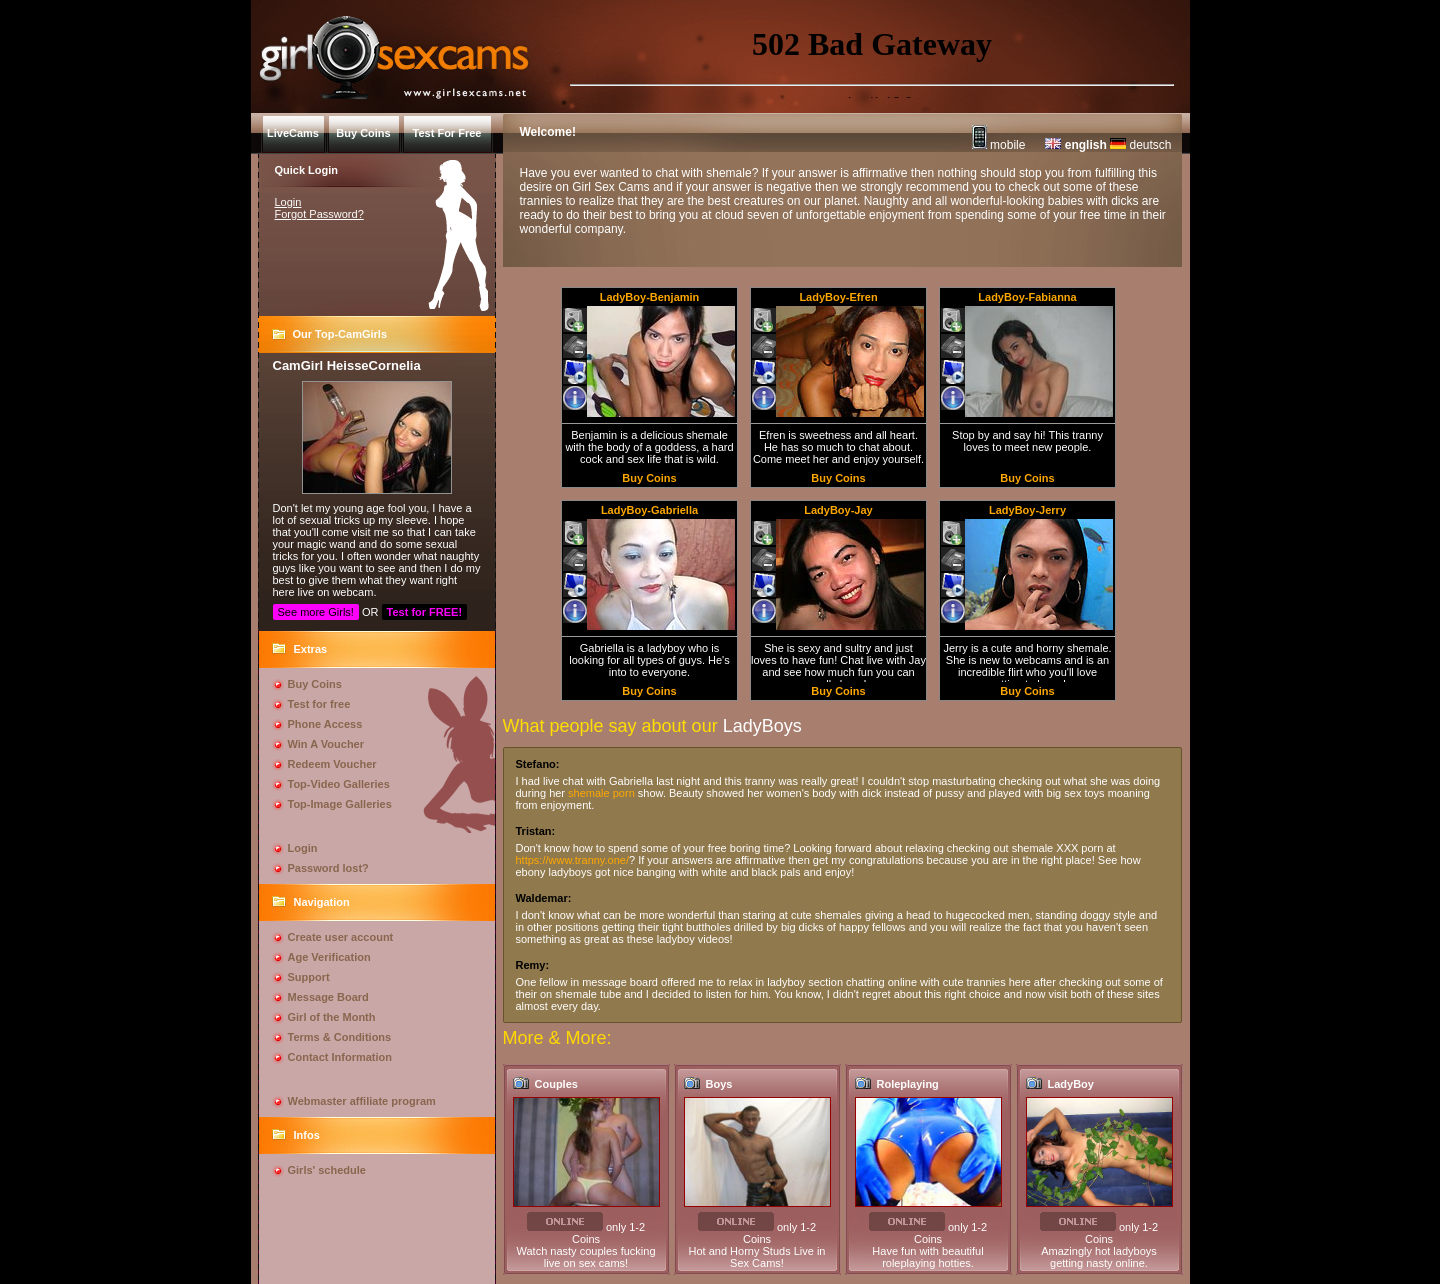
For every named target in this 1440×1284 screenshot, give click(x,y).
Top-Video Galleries (339, 784)
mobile (999, 145)
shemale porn (601, 793)
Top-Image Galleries (340, 804)
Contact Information (340, 1057)
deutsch (1140, 145)
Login (288, 202)
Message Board (328, 997)
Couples (556, 1084)
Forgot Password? (319, 214)
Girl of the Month (332, 1017)
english (1075, 145)
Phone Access (325, 724)
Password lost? (328, 868)
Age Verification (329, 957)
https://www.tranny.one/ (573, 860)
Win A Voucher (326, 744)
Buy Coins (315, 684)
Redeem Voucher (332, 764)
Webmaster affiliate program (362, 1101)
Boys (719, 1084)
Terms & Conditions (340, 1037)
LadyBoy (1071, 1084)
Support (309, 977)
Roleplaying (908, 1084)
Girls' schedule (327, 1170)
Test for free (319, 704)
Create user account (341, 937)
